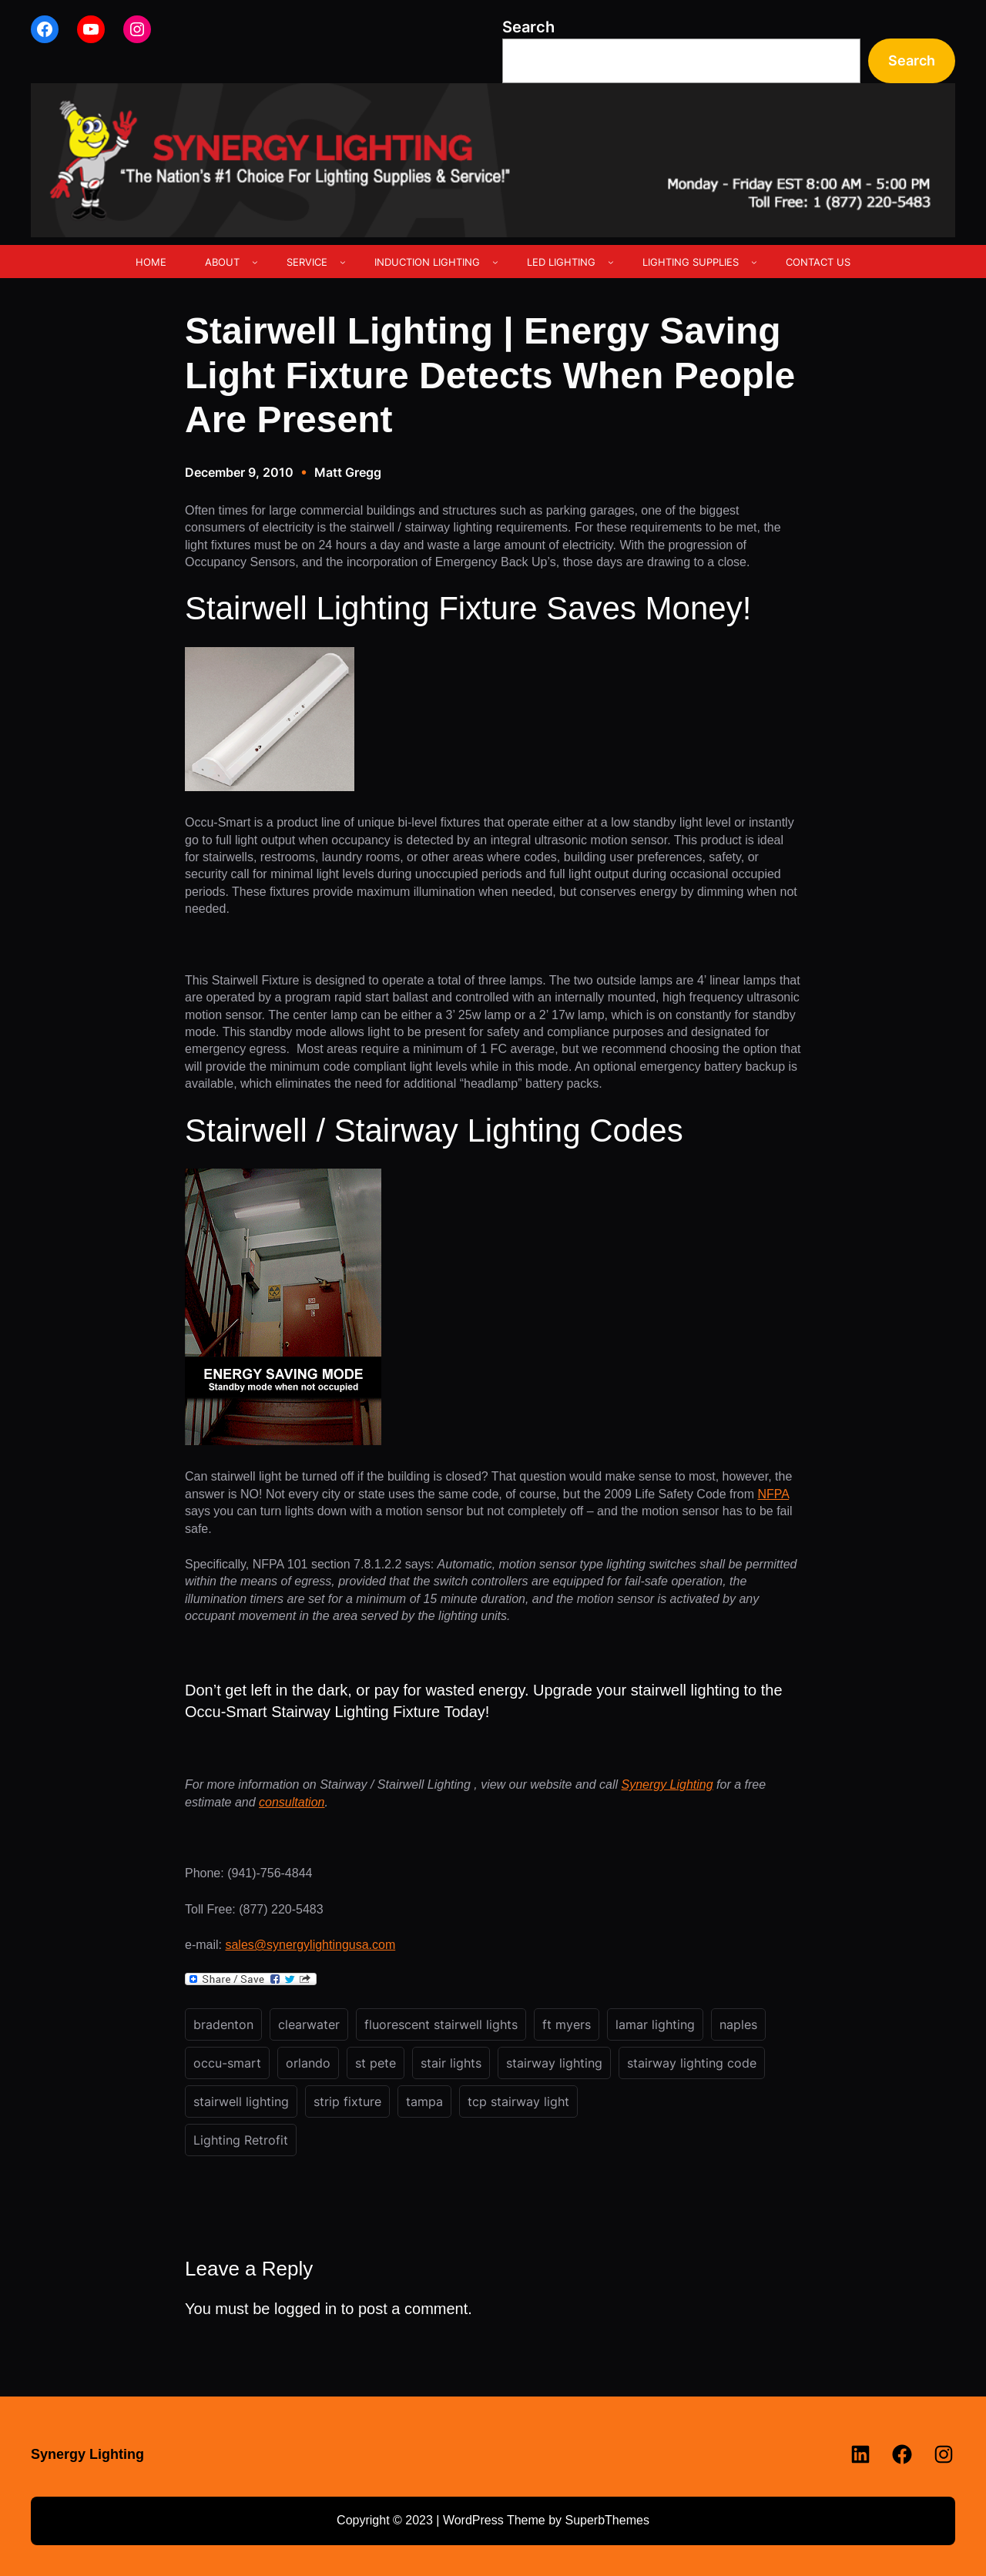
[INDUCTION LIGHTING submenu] (495, 262)
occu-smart (227, 2063)
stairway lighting (554, 2063)
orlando (308, 2063)
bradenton (223, 2024)
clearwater (309, 2024)
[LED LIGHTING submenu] (611, 262)
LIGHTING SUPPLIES (690, 262)
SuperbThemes (607, 2520)
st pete (375, 2063)
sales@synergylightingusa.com (310, 1944)
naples (738, 2024)
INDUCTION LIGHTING (427, 262)
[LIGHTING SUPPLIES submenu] (754, 262)
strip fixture (347, 2101)
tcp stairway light (518, 2101)
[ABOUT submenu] (255, 262)
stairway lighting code (691, 2063)
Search (528, 27)
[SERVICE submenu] (343, 262)
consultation (291, 1802)
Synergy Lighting (667, 1784)
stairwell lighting (241, 2101)
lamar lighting (655, 2024)
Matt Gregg (347, 472)
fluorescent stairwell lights (441, 2024)
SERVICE (307, 262)
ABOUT (222, 262)
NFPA (773, 1494)
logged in (305, 2308)
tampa (424, 2101)
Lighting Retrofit (240, 2140)
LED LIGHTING (561, 262)
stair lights (451, 2063)
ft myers (566, 2024)
